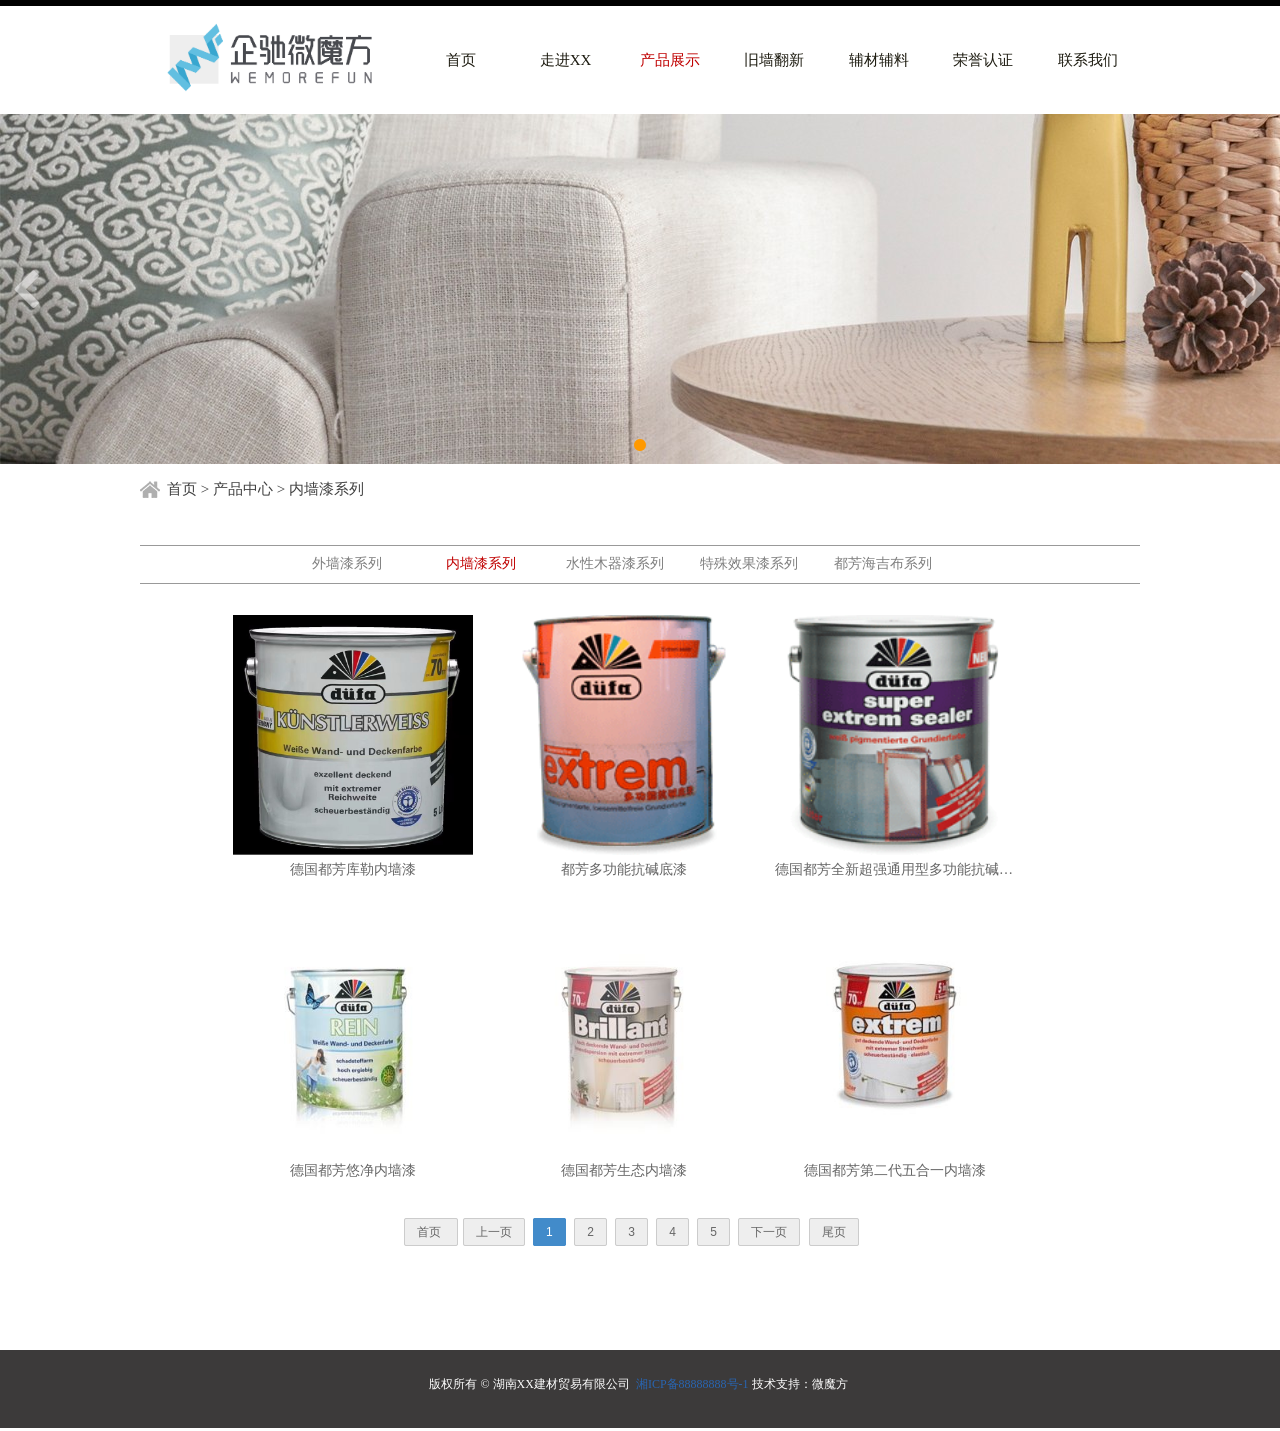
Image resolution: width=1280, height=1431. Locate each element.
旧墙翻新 (774, 60)
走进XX (566, 60)
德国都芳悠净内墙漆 (353, 1170)
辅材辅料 (879, 60)
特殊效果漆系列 (749, 563)
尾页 (834, 1232)
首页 (461, 60)
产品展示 (670, 60)
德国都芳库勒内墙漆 (353, 869)
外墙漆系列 (347, 563)
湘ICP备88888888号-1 (692, 1384)
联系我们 (1088, 60)
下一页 (769, 1232)
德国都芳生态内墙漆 (624, 1170)
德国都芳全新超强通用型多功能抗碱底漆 (895, 869)
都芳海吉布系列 (883, 563)
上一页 (494, 1232)
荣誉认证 (983, 60)
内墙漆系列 (481, 563)
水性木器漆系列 (615, 563)
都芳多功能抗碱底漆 (624, 869)
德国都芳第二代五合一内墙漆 (895, 1170)
